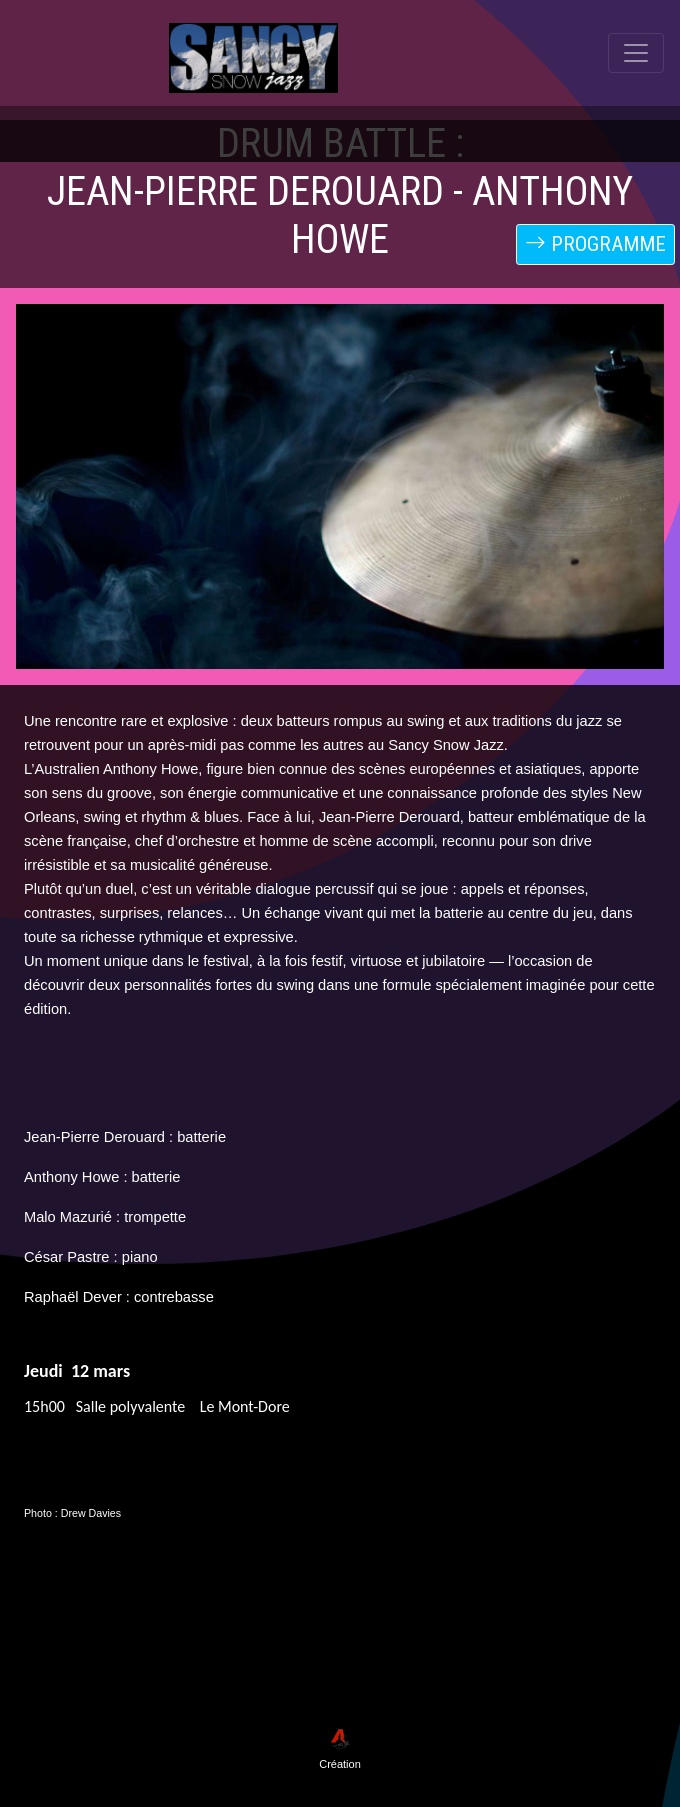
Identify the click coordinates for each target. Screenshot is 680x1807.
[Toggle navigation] (636, 134)
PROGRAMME (595, 244)
